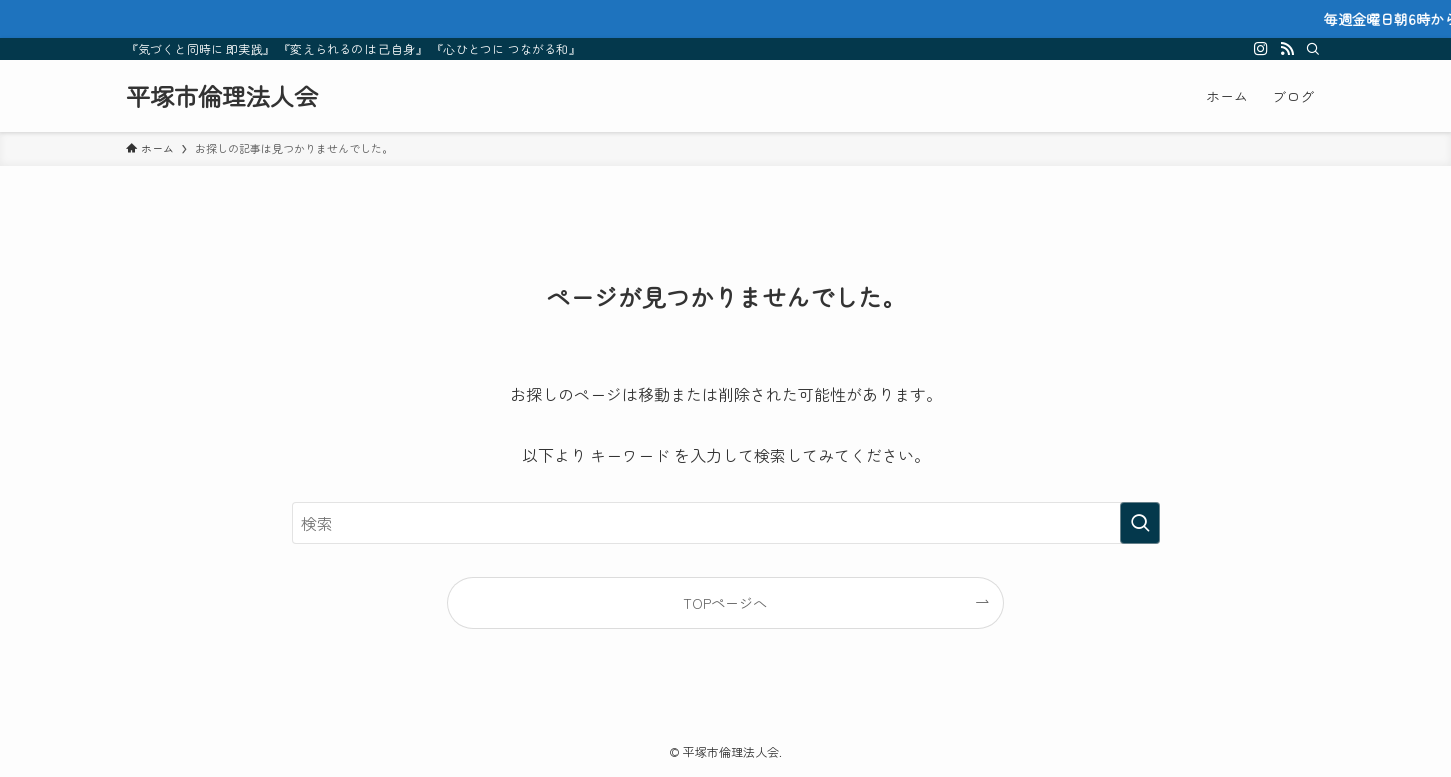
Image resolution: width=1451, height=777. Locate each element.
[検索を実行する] (1140, 523)
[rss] (1287, 49)
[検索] (1313, 49)
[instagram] (1261, 49)
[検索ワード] (726, 523)
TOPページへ (725, 602)
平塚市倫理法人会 (222, 96)
